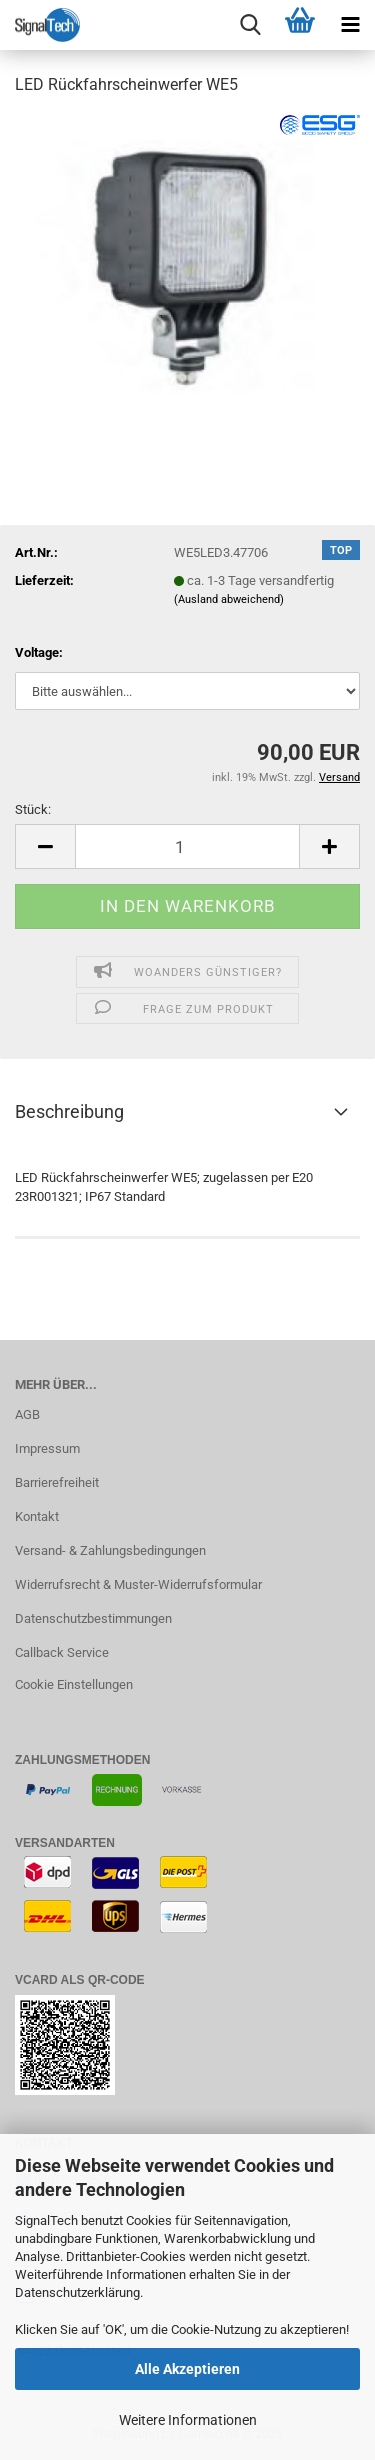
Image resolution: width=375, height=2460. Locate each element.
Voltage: (39, 652)
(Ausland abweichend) (229, 599)
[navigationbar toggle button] (350, 25)
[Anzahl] (187, 846)
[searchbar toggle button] (250, 25)
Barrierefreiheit (57, 1482)
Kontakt (37, 1516)
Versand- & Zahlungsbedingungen (110, 1550)
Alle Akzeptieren (187, 2369)
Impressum (47, 1448)
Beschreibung (69, 1111)
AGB (27, 1414)
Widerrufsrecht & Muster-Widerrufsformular (138, 1584)
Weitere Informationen (188, 2420)
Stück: (33, 809)
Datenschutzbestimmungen (93, 1618)
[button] (45, 846)
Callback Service (62, 1652)
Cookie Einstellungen (74, 1684)
